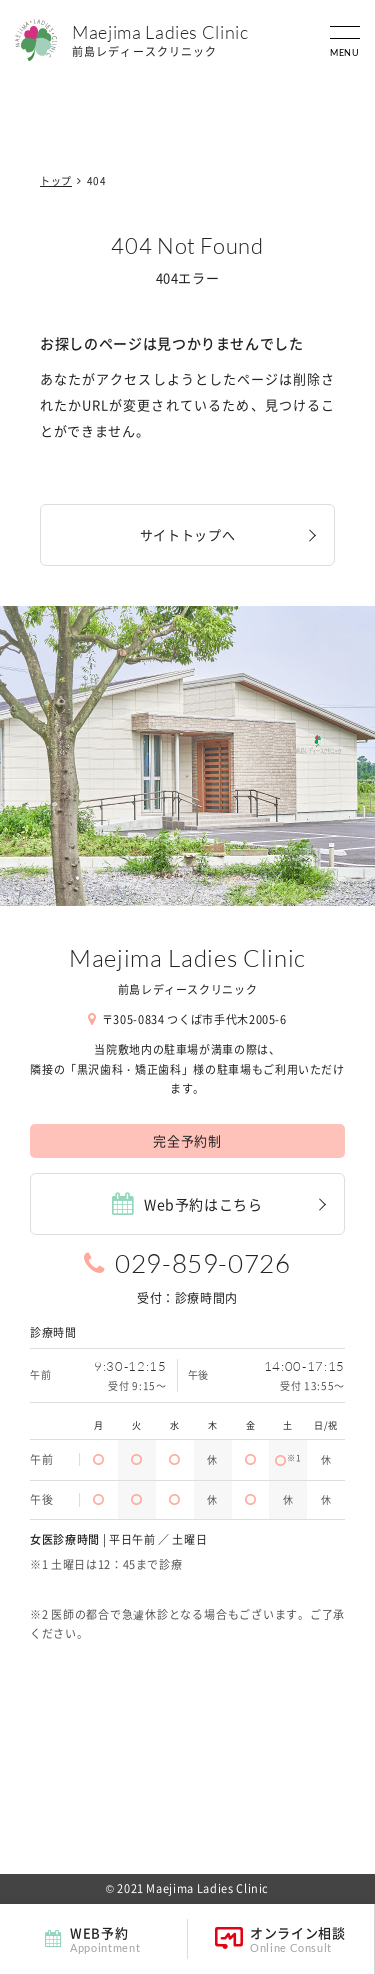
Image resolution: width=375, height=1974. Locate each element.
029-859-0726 (203, 1263)
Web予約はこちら (187, 1203)
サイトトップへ (188, 534)
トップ (56, 180)
